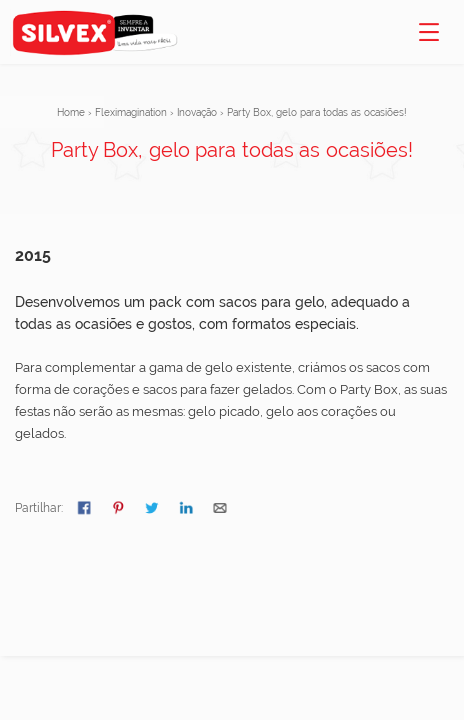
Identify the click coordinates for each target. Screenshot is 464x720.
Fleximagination (131, 112)
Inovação (197, 112)
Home (71, 112)
